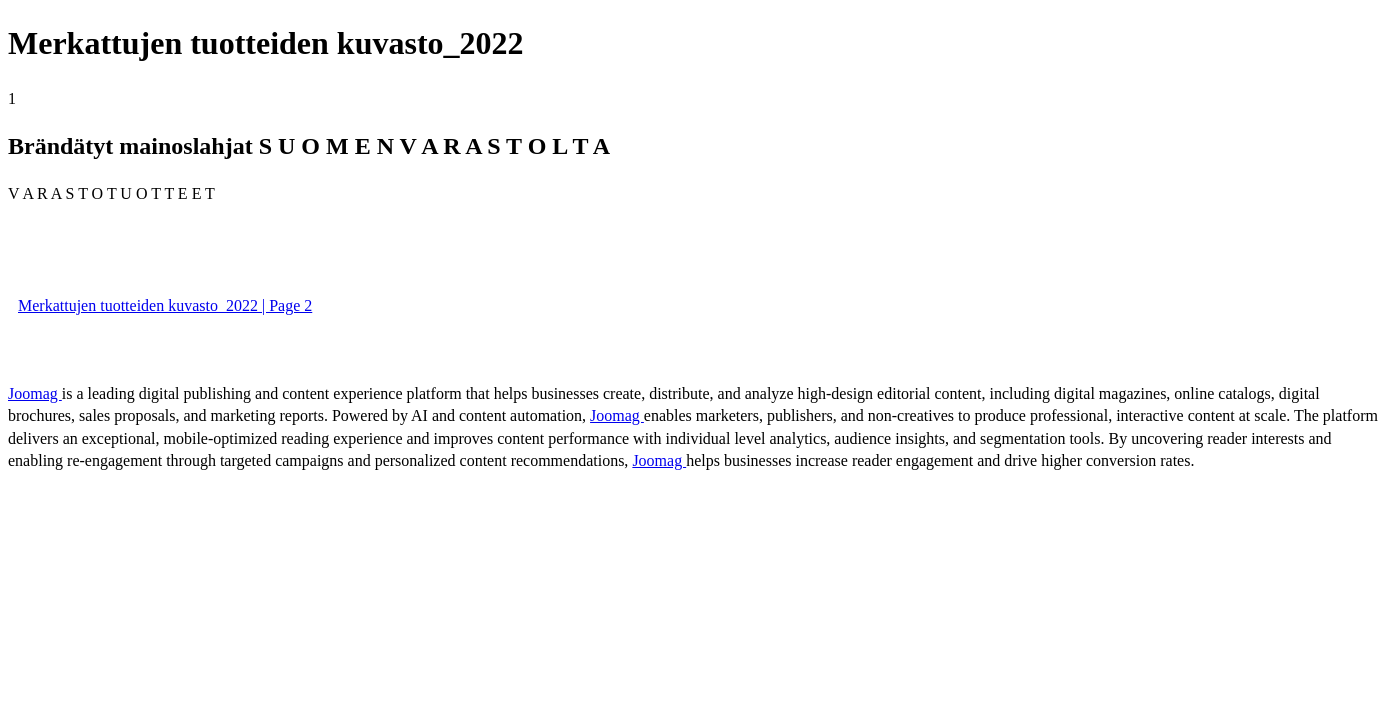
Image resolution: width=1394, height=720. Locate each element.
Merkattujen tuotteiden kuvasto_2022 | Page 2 (165, 305)
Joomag (35, 393)
